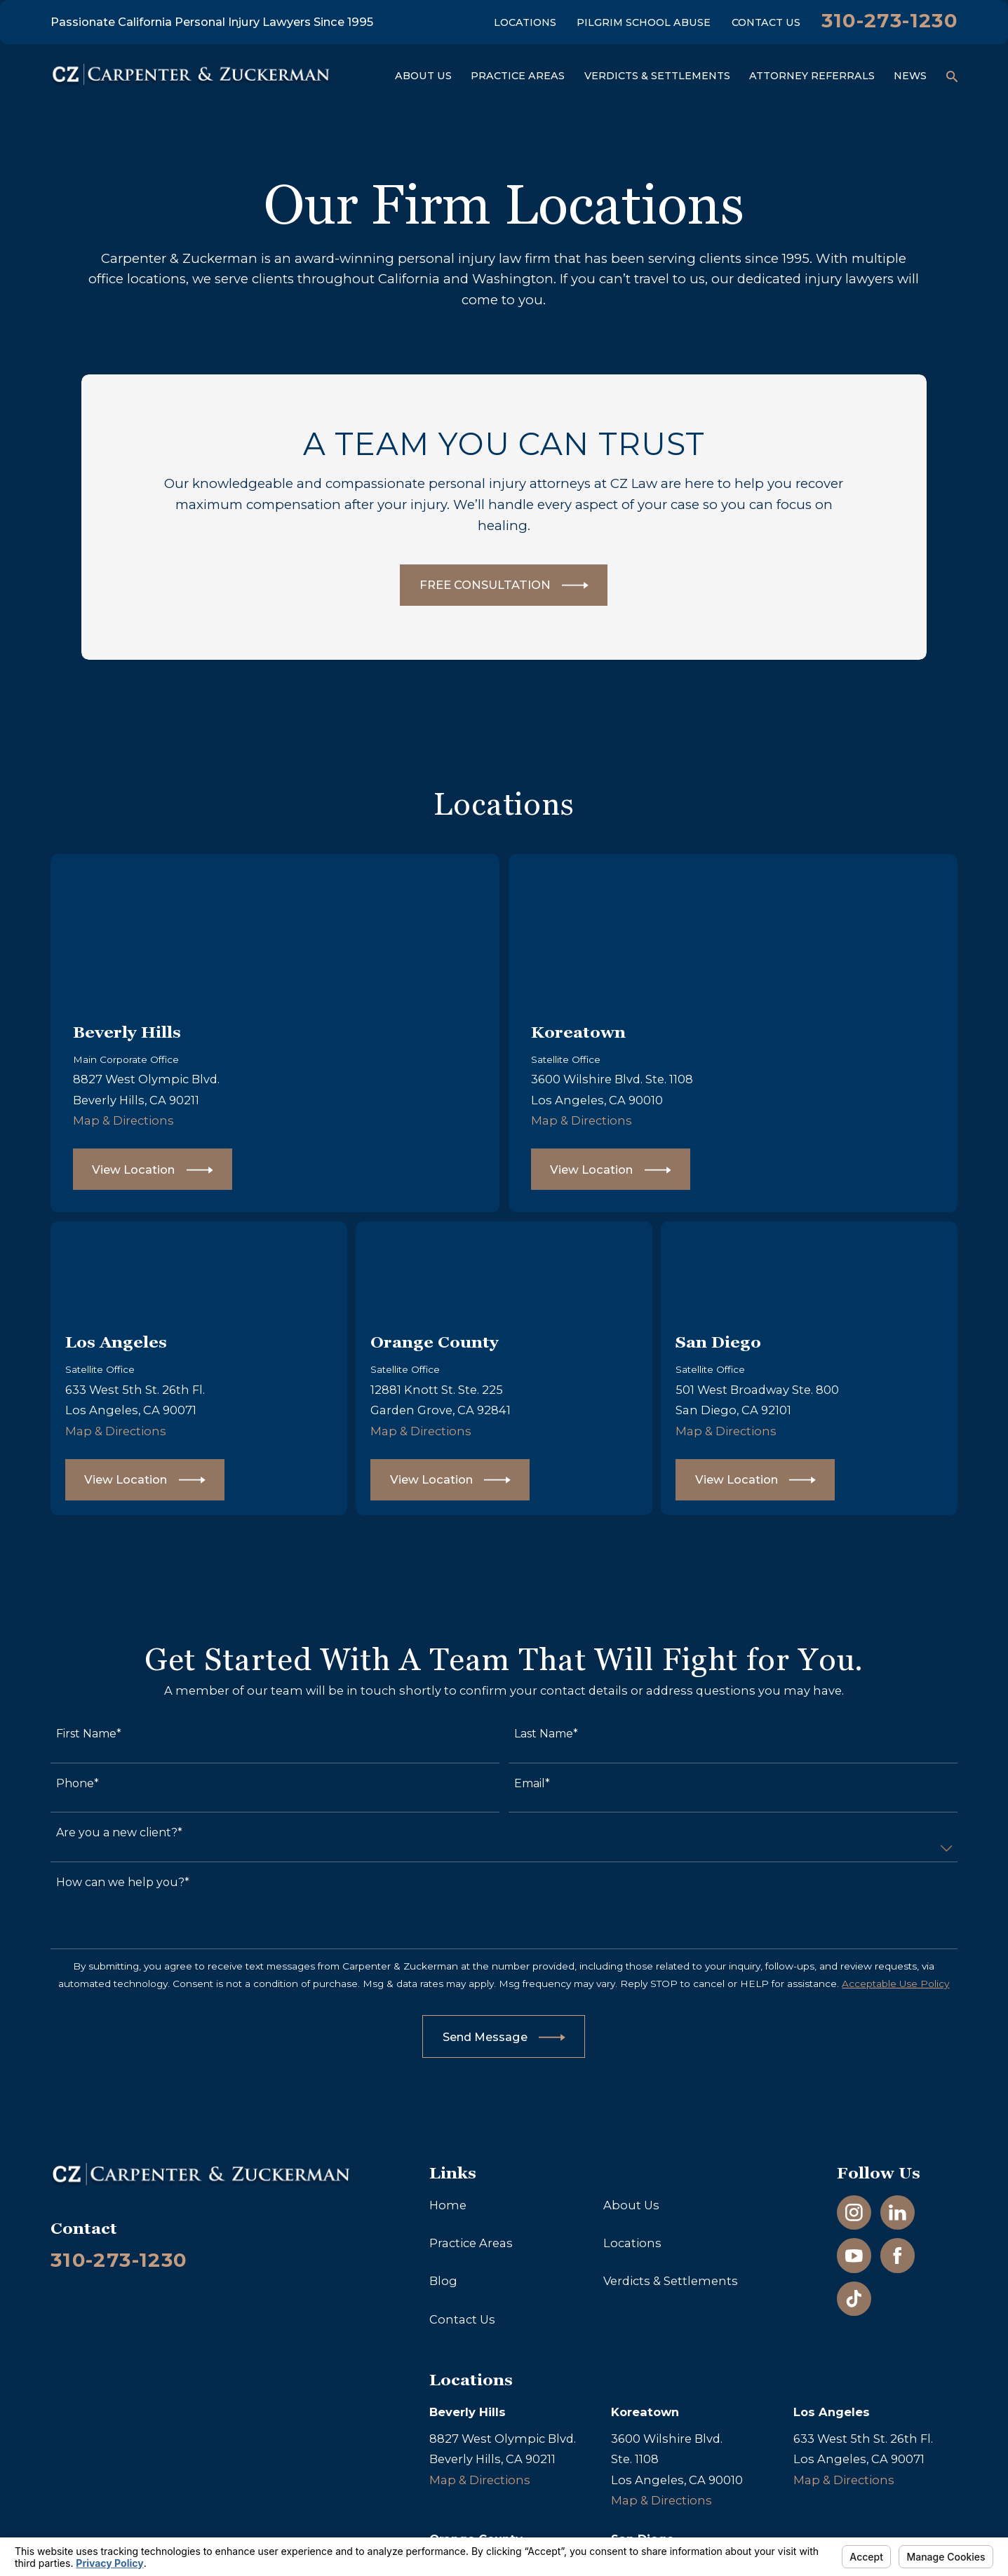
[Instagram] (854, 2212)
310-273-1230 (889, 20)
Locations (525, 22)
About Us (631, 2205)
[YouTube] (854, 2256)
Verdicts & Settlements (670, 2281)
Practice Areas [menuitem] (518, 75)
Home (447, 2205)
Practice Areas (471, 2243)
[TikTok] (854, 2298)
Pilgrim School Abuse (644, 22)
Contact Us (766, 22)
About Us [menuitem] (423, 75)
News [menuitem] (910, 75)
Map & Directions (135, 1120)
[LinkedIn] (897, 2212)
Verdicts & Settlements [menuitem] (657, 75)
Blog (443, 2281)
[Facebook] (897, 2256)
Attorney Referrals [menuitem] (812, 75)
